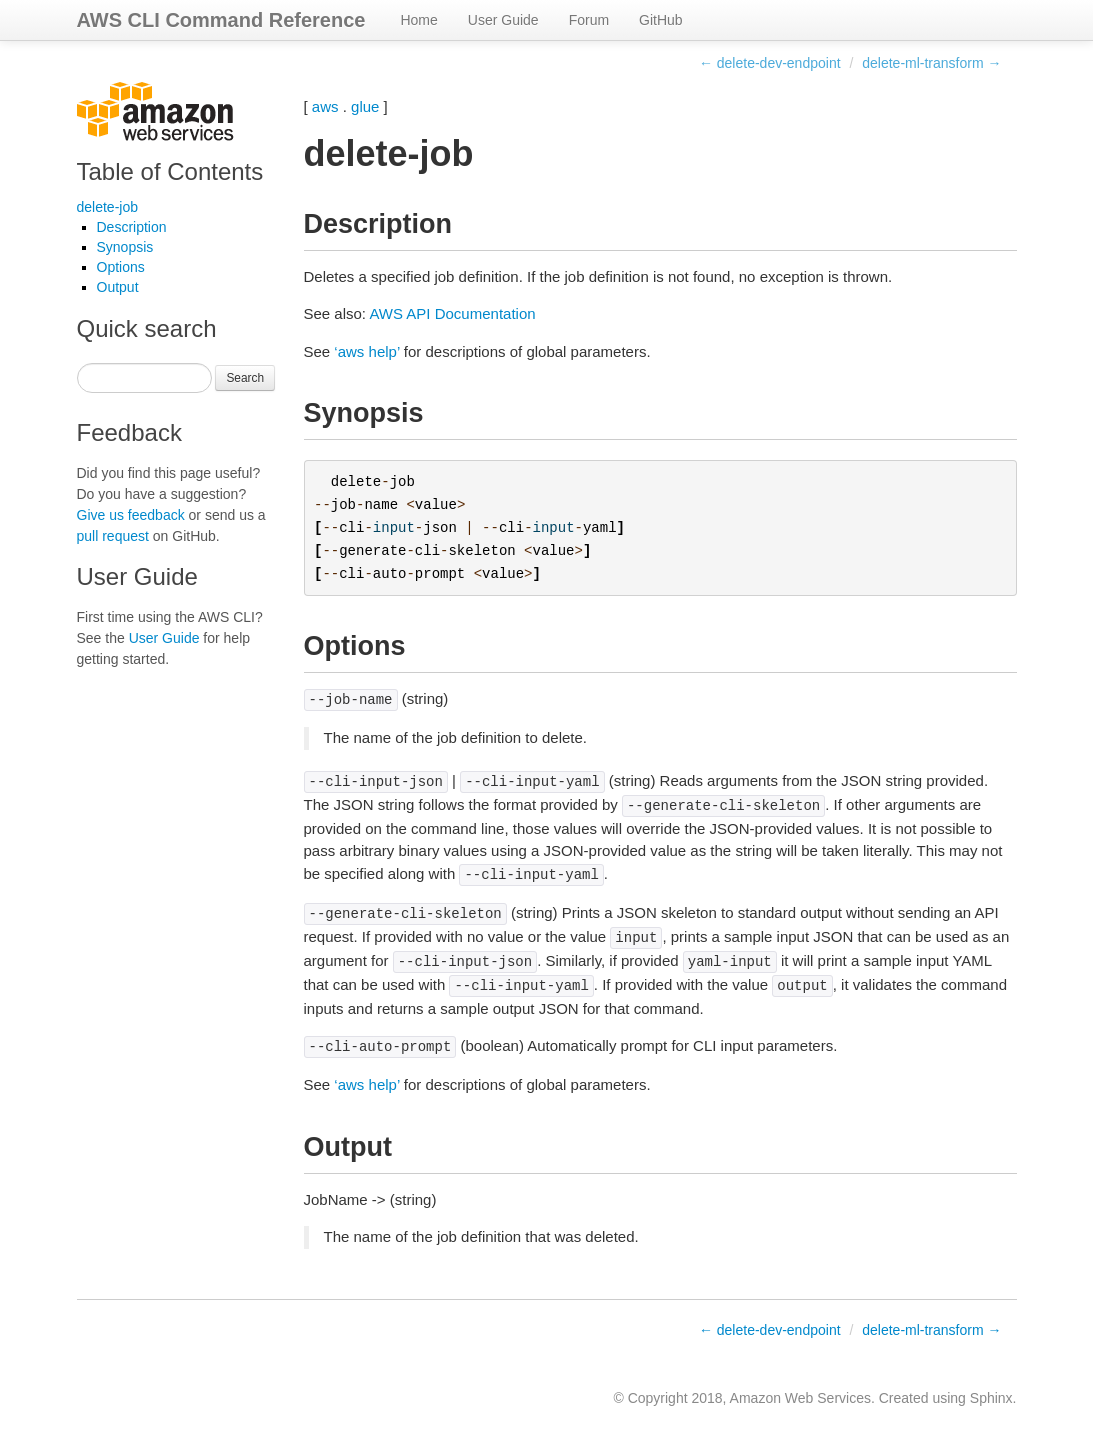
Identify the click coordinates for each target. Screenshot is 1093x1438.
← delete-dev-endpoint (770, 63)
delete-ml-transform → (931, 63)
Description (132, 227)
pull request (113, 536)
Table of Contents (170, 171)
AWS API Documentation (452, 313)
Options (121, 267)
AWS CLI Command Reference (221, 20)
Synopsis (125, 247)
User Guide (503, 20)
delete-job (108, 207)
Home (418, 20)
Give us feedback (131, 515)
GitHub (661, 20)
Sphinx (991, 1398)
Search (245, 378)
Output (118, 287)
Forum (589, 20)
